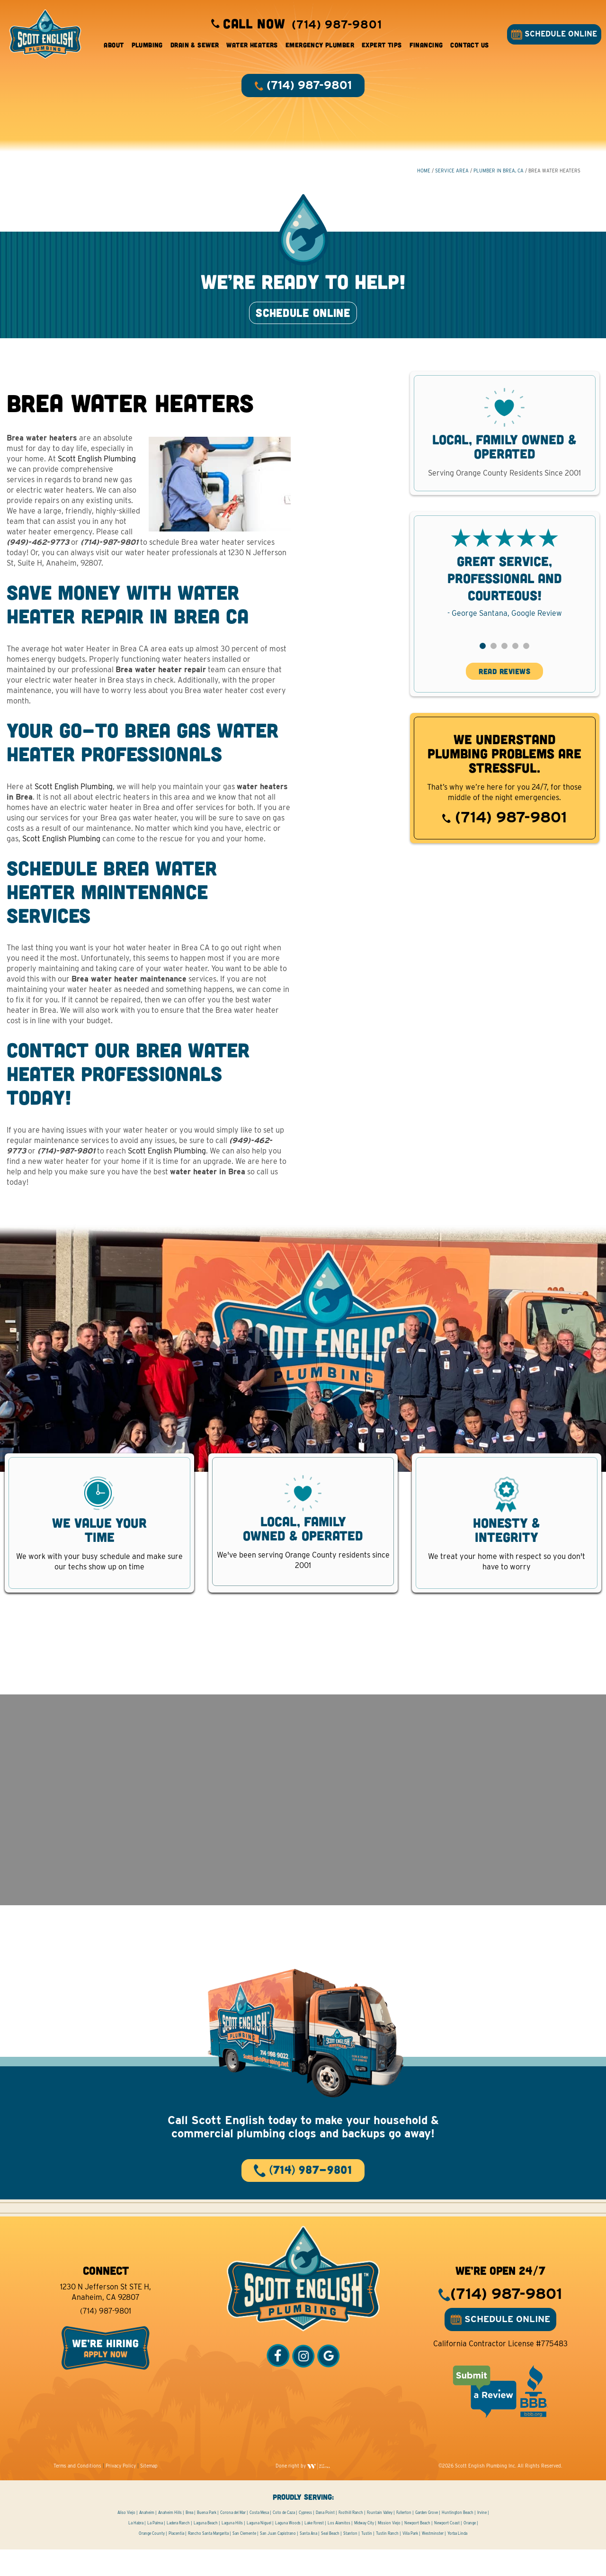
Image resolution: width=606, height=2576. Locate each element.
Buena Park (206, 2539)
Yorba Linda (457, 2560)
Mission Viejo (389, 2549)
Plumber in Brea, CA (498, 176)
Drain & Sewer (194, 47)
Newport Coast (447, 2549)
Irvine (482, 2539)
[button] (483, 662)
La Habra (135, 2549)
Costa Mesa (259, 2539)
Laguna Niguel (259, 2549)
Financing (426, 47)
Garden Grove (426, 2539)
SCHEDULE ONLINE (552, 36)
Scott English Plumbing (97, 474)
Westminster (433, 2560)
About (114, 47)
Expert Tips (382, 47)
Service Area (451, 176)
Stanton (350, 2560)
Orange (469, 2549)
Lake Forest (314, 2549)
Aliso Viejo (126, 2539)
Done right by (303, 2492)
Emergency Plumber (319, 47)
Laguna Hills (232, 2549)
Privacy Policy (121, 2492)
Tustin (366, 2560)
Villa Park (410, 2560)
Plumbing (147, 47)
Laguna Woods (288, 2549)
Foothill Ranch (351, 2539)
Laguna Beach (206, 2549)
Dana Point (325, 2539)
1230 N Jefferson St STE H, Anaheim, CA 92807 (105, 2318)
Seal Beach (330, 2560)
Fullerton (403, 2539)
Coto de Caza (284, 2539)
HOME (423, 176)
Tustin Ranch (387, 2560)
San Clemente (244, 2560)
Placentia (176, 2560)
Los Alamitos (339, 2549)
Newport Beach (417, 2549)
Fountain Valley (379, 2539)
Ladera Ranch (178, 2549)
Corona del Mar (233, 2539)
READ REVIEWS (504, 687)
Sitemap (149, 2492)
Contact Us (469, 47)
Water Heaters (251, 47)
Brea (189, 2539)
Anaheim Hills (170, 2539)
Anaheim (146, 2539)
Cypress (305, 2539)
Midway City (364, 2549)
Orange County (152, 2560)
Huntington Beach (457, 2539)
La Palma (155, 2549)
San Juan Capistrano (278, 2560)
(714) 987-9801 (504, 833)
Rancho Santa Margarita (208, 2560)
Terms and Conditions (77, 2492)
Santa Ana (308, 2560)
